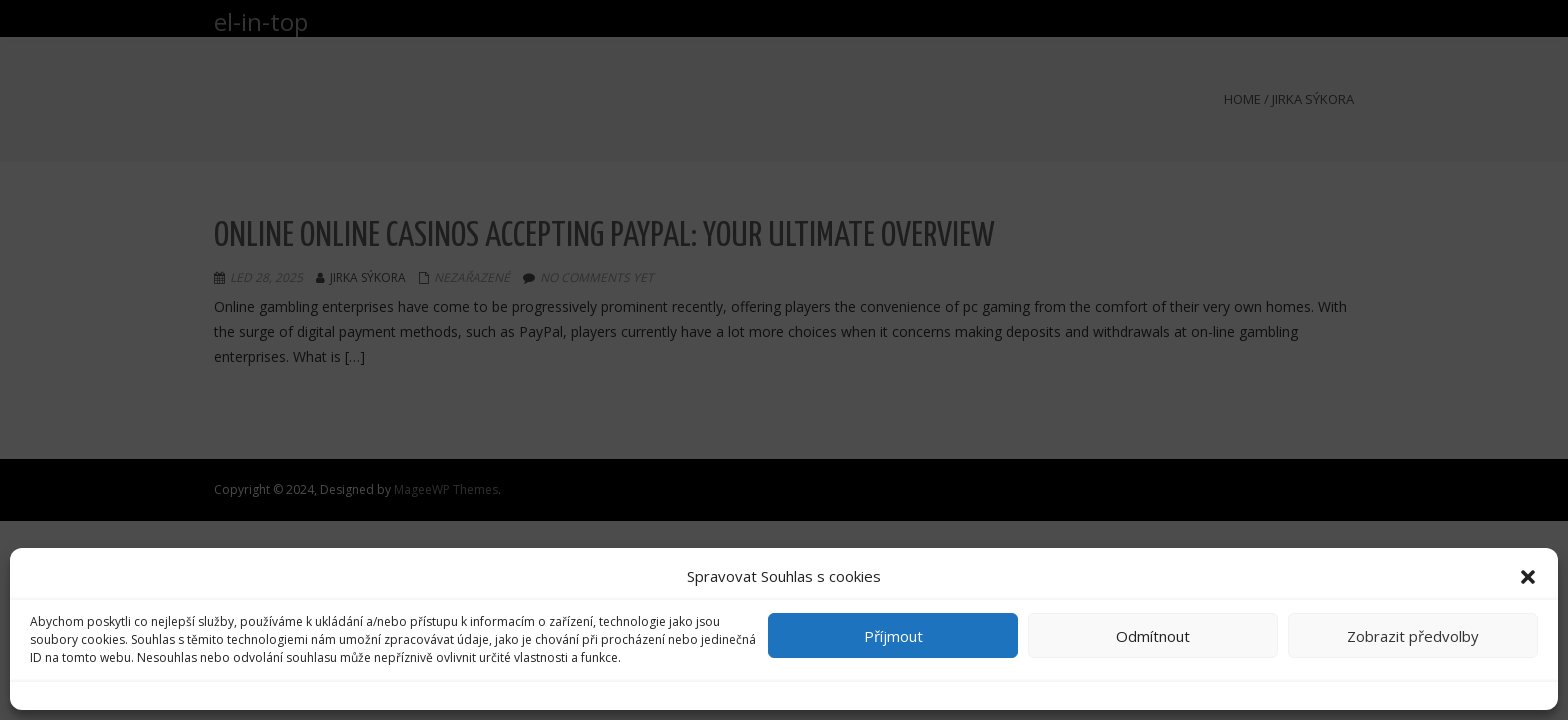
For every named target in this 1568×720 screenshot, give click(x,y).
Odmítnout (1153, 636)
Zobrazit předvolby (1413, 636)
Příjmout (893, 636)
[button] (1528, 577)
